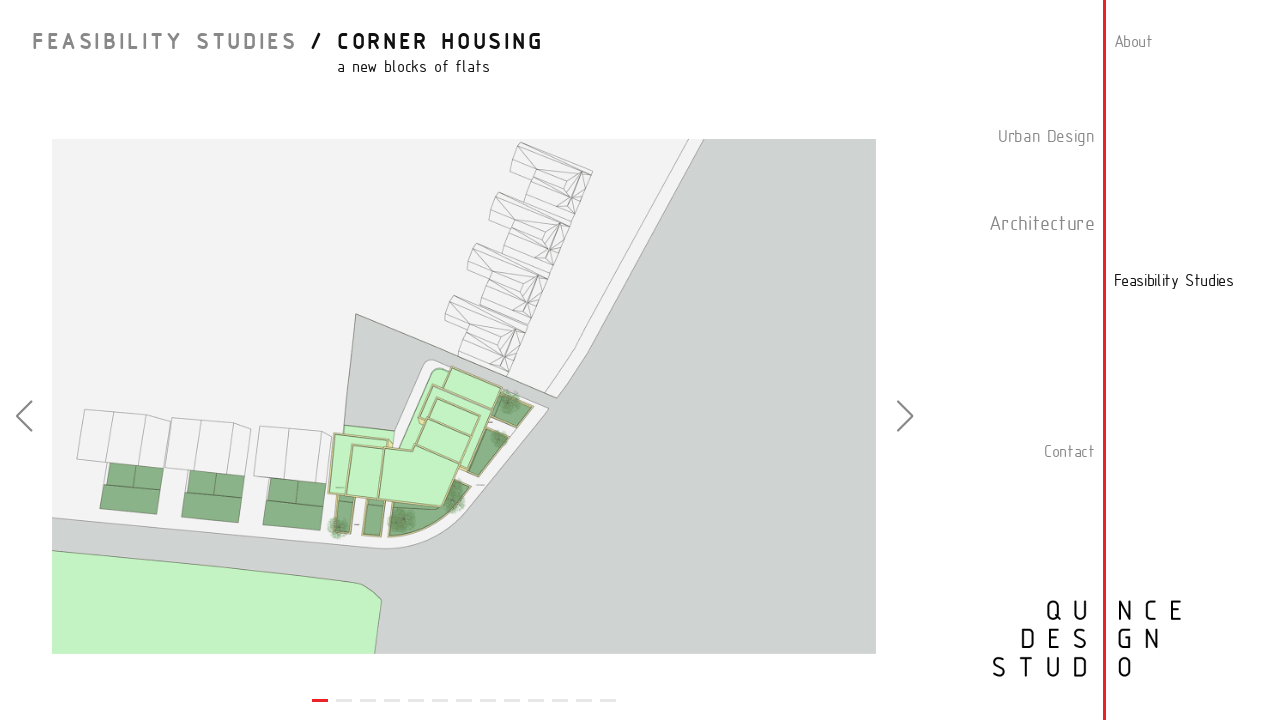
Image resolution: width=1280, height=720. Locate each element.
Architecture (1042, 225)
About (1133, 43)
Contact (1069, 453)
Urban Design (1046, 138)
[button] (23, 416)
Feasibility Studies (164, 44)
